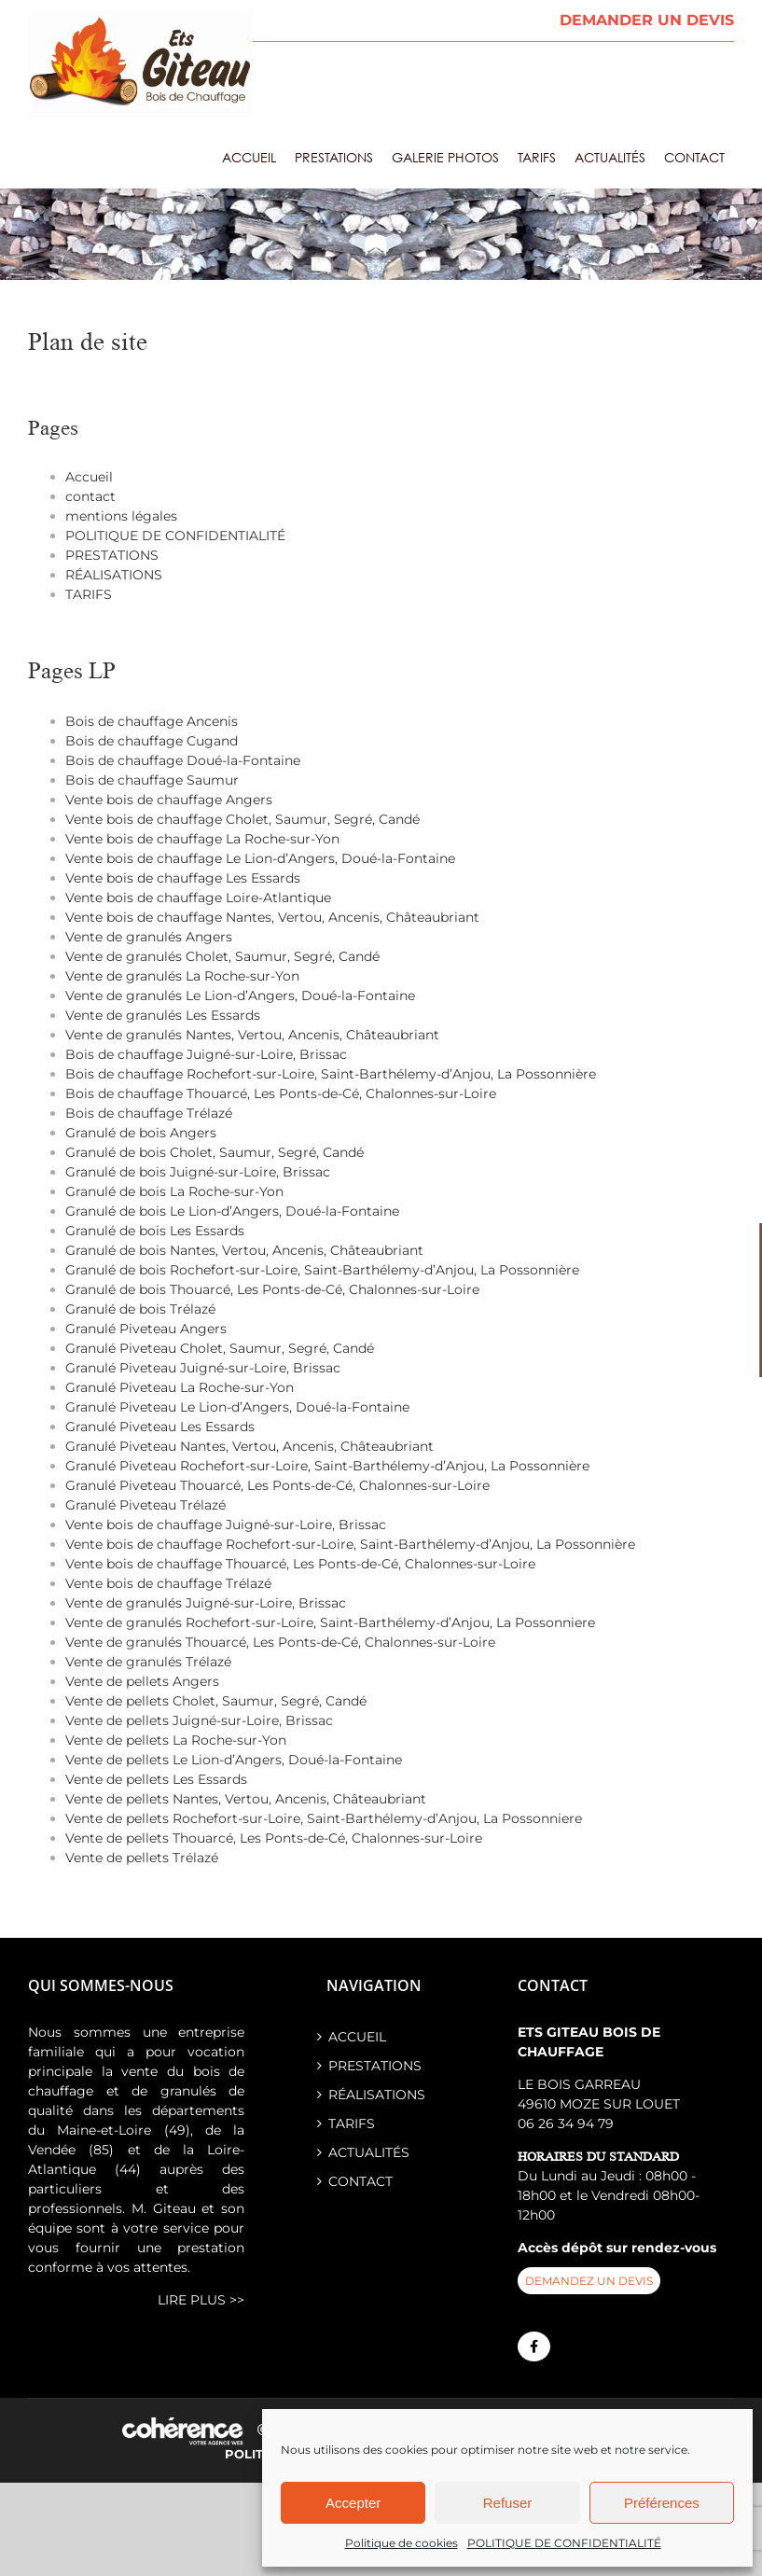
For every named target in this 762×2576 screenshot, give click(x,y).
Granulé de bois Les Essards (154, 1230)
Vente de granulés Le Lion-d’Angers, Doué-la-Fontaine (240, 995)
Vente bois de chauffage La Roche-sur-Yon (202, 838)
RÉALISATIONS (113, 574)
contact (90, 496)
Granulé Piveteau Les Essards (160, 1426)
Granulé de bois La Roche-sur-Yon (174, 1191)
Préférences (662, 2503)
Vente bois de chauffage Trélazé (168, 1583)
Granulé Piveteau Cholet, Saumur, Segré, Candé (219, 1348)
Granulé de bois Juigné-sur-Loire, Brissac (197, 1171)
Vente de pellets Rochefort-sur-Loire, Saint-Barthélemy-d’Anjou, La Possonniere (323, 1818)
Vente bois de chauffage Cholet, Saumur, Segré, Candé (242, 819)
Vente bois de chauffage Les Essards (182, 878)
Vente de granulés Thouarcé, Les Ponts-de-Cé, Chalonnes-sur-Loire (280, 1642)
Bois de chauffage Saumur (152, 780)
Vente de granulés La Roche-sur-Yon (182, 976)
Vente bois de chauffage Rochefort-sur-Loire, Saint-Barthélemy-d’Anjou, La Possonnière (350, 1544)
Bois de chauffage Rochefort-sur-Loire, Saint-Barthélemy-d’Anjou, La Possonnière (330, 1073)
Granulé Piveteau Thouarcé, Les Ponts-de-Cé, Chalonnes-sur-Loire (277, 1485)
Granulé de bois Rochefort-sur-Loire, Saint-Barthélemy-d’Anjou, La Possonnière (322, 1269)
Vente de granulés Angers (148, 936)
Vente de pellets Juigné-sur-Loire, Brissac (199, 1720)
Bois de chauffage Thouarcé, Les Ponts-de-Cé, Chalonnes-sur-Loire (280, 1093)
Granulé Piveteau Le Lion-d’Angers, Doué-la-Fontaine (237, 1407)
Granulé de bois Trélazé (140, 1309)
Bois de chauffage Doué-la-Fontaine (182, 760)
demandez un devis (589, 2281)
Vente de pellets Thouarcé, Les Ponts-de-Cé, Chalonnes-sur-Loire (273, 1838)
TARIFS (88, 594)
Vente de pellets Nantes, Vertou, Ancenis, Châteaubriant (245, 1798)
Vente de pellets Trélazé (141, 1857)
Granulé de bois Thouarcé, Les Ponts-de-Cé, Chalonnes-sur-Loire (272, 1289)
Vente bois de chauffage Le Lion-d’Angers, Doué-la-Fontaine (260, 858)
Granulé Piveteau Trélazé (145, 1505)
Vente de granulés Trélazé (148, 1661)
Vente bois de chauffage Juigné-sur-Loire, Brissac (225, 1524)
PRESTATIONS (112, 555)
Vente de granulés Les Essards (162, 1015)
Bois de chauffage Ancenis (151, 721)
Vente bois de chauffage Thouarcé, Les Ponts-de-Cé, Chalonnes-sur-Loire (300, 1563)
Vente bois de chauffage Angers (168, 799)
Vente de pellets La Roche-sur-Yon (175, 1740)
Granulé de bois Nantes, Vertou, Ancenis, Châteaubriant (244, 1250)
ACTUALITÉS (368, 2152)
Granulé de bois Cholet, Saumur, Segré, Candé (214, 1152)
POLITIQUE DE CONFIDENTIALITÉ (564, 2543)
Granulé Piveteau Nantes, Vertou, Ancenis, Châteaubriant (249, 1446)
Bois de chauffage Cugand (151, 740)
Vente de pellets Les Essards (156, 1779)
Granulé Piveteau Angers (146, 1328)
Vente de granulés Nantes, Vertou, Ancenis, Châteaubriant (252, 1034)
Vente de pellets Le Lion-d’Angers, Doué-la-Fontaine (233, 1759)
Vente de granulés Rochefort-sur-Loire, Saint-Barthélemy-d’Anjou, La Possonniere (330, 1622)
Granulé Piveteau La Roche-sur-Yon (179, 1387)
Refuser (508, 2503)
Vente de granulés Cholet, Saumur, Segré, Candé (222, 956)
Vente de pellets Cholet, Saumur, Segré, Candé (216, 1700)
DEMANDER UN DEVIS (647, 20)
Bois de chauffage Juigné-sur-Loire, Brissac (206, 1054)
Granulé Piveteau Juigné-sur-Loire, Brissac (202, 1367)
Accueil (89, 476)
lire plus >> (201, 2299)
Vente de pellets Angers (142, 1681)
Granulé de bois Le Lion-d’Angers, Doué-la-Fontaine (232, 1211)
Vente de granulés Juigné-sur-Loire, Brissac (205, 1602)
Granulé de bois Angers (140, 1132)
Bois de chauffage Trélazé (148, 1113)
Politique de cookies (401, 2543)
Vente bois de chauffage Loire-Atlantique (198, 897)
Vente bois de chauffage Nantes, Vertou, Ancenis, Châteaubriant (272, 917)
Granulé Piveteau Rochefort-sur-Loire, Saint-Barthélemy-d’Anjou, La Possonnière (327, 1465)
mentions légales (121, 516)
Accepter (353, 2503)
